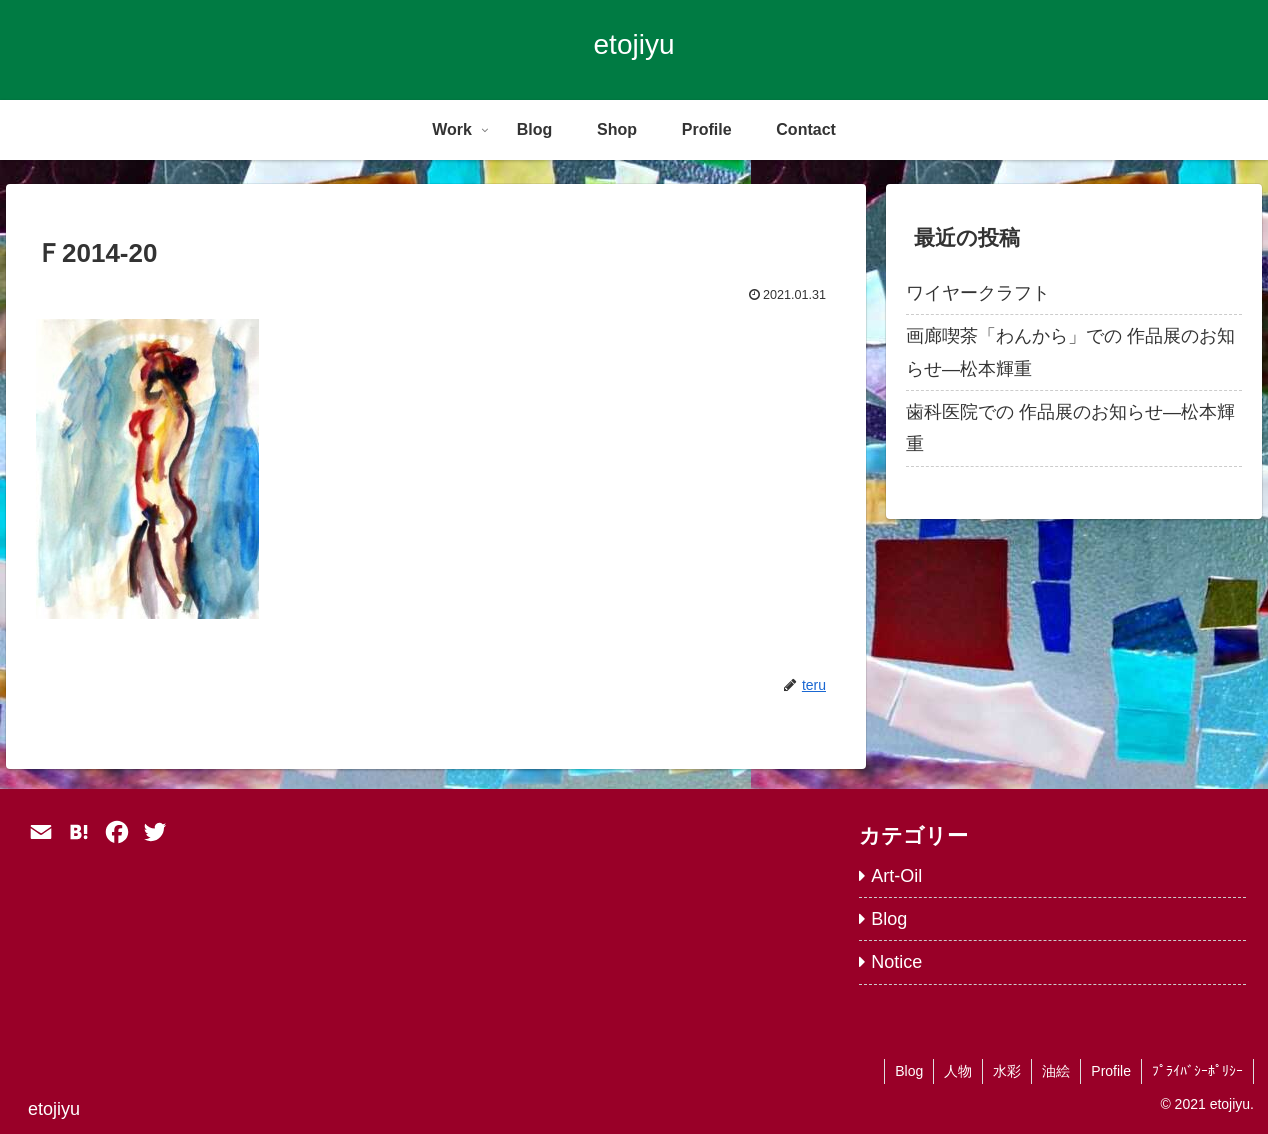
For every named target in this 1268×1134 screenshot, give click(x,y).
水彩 (1007, 1071)
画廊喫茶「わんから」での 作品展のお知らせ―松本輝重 (1070, 352)
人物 (958, 1071)
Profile (1111, 1071)
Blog (909, 1071)
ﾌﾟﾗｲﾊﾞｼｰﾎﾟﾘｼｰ (1197, 1071)
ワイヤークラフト (978, 293)
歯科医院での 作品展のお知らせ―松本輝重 (1070, 428)
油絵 (1056, 1071)
